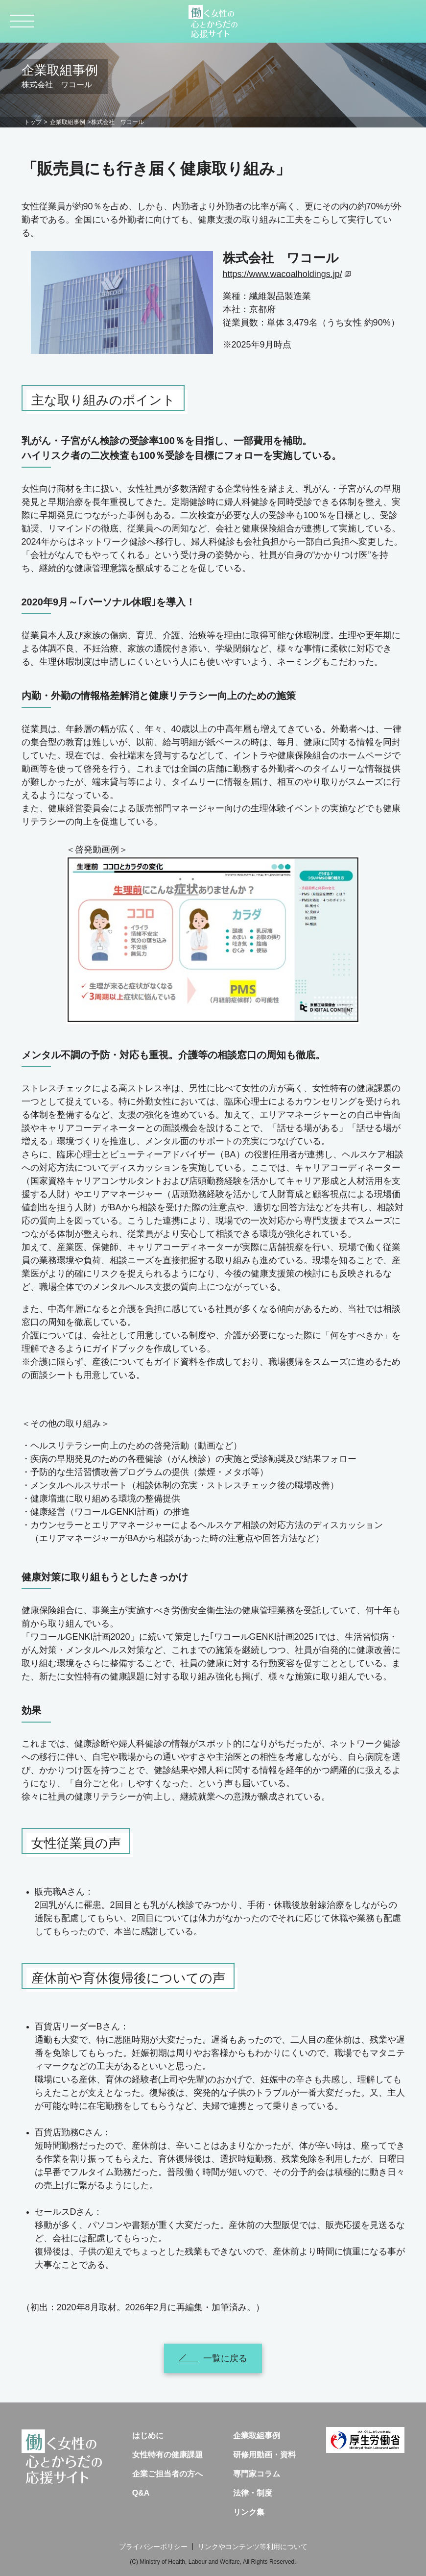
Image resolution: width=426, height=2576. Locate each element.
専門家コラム (256, 2474)
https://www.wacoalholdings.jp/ (282, 274)
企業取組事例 (67, 122)
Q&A (141, 2493)
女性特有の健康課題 (167, 2455)
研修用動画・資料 (264, 2455)
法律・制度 (252, 2493)
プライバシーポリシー (153, 2546)
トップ (33, 122)
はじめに (148, 2435)
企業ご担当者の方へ (167, 2474)
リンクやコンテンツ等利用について (253, 2546)
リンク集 (248, 2512)
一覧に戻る (213, 2358)
